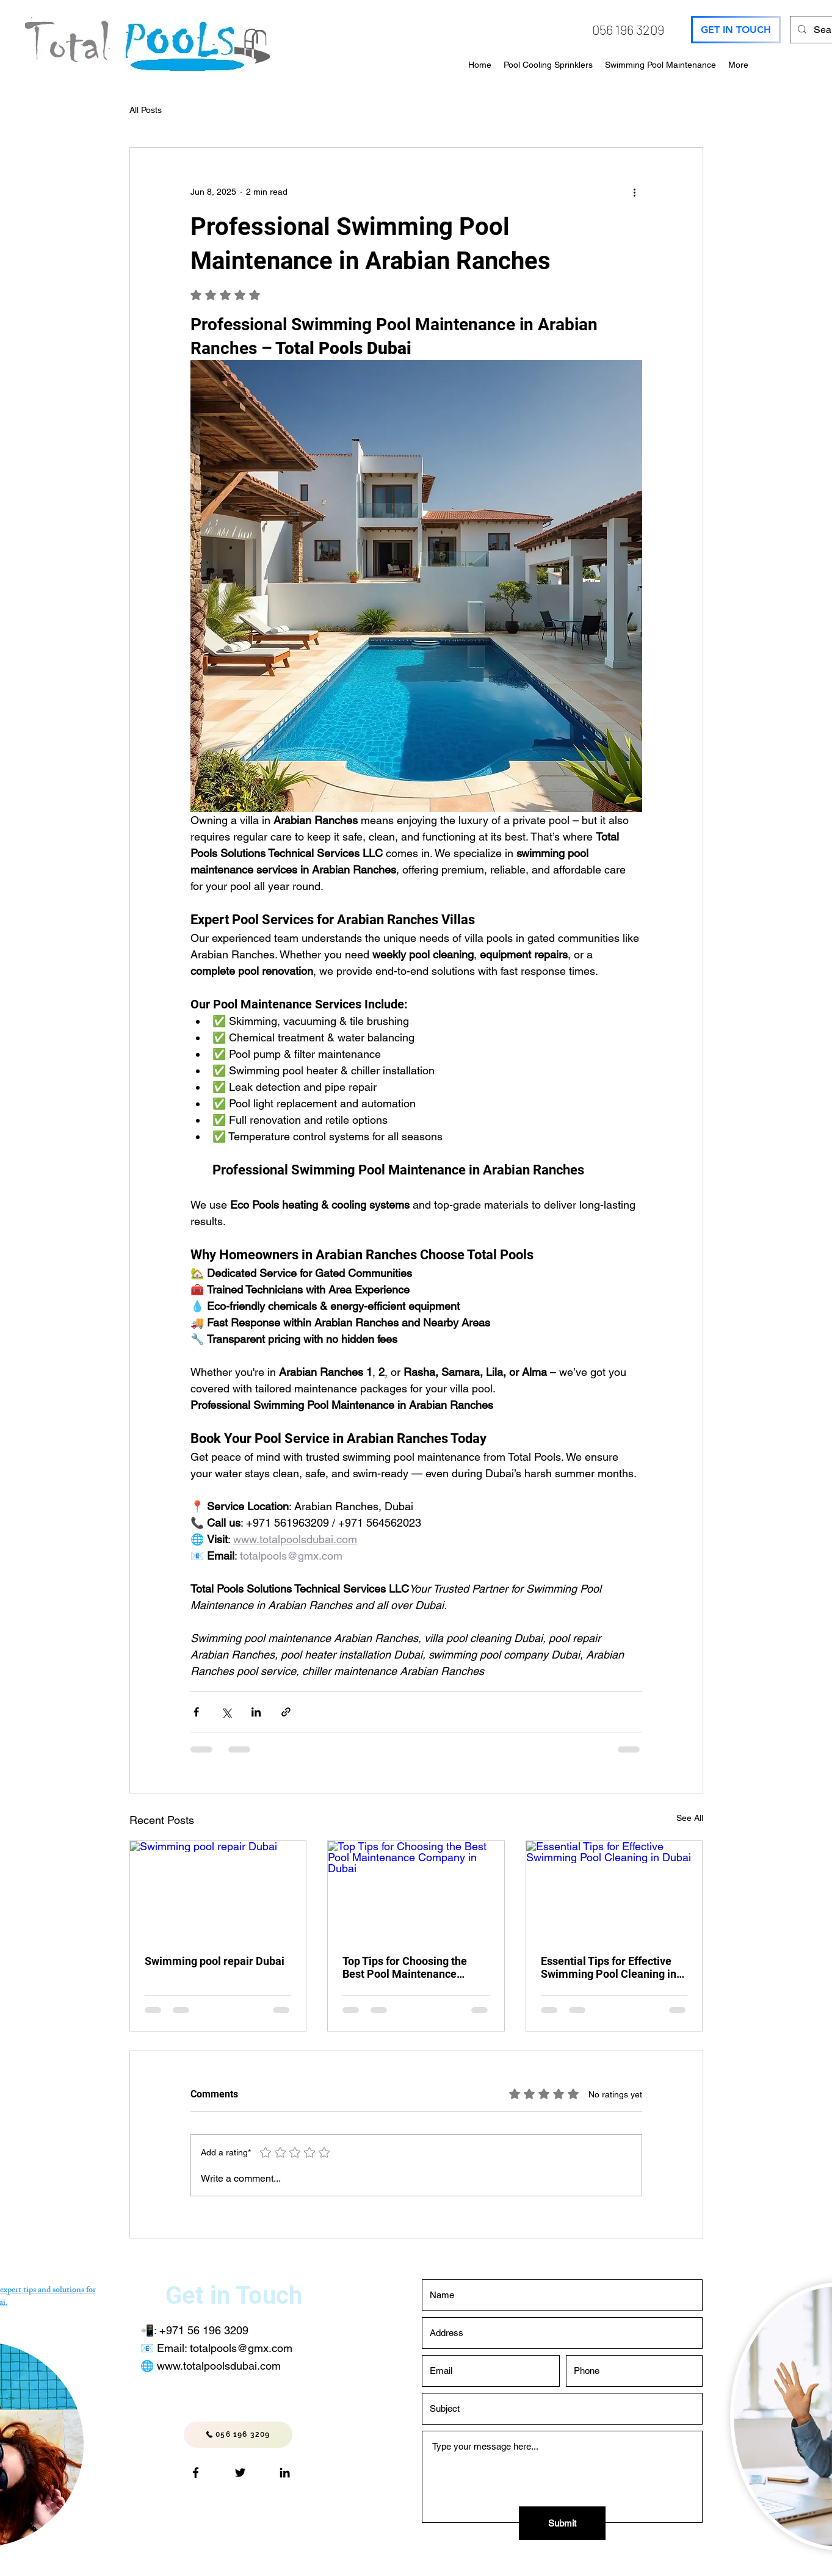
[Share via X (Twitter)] (226, 1712)
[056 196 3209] (238, 2435)
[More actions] (635, 191)
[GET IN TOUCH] (736, 29)
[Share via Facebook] (196, 1712)
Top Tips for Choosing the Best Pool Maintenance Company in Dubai (404, 1967)
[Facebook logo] (196, 2473)
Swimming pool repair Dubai (214, 1961)
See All (689, 1818)
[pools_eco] (240, 2473)
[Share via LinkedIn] (256, 1712)
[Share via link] (286, 1712)
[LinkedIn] (285, 2473)
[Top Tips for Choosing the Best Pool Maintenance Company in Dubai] (416, 1890)
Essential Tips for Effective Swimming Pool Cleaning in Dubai (608, 1967)
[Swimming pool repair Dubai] (218, 1890)
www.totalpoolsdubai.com (219, 2365)
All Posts (145, 110)
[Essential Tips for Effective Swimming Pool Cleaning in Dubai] (614, 1890)
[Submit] (562, 2523)
